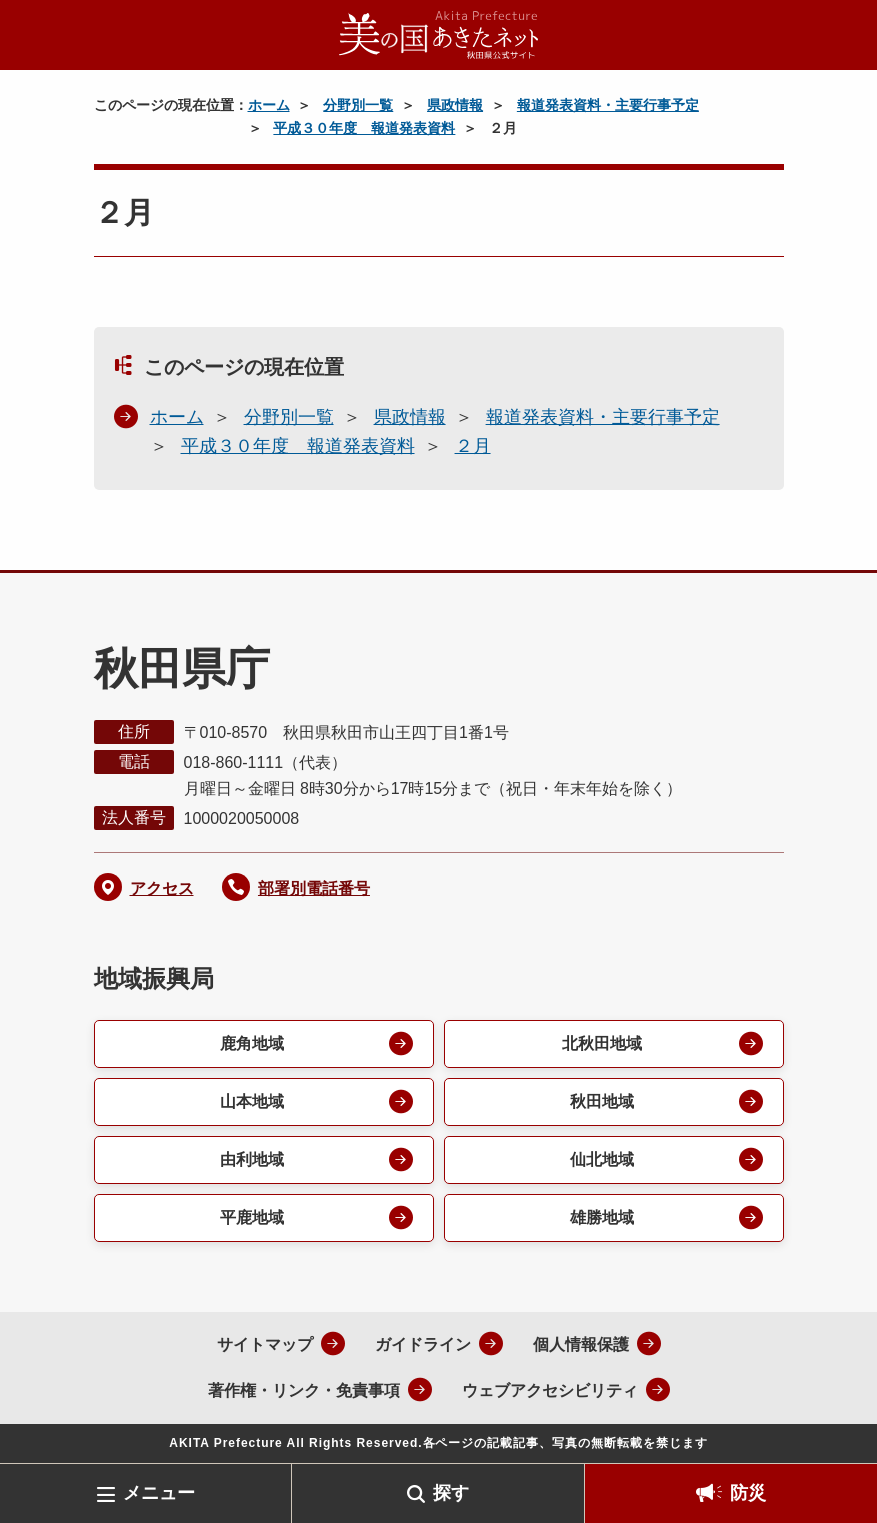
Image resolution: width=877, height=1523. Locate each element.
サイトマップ (265, 1344)
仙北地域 (602, 1159)
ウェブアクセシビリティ (550, 1390)
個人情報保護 (581, 1344)
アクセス (162, 888)
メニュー (159, 1493)
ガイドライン (423, 1344)
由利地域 (252, 1159)
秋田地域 (602, 1101)
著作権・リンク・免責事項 (304, 1390)
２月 (473, 446)
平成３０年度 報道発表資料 (364, 128)
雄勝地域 (602, 1217)
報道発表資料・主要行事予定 (608, 105)
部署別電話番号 (314, 888)
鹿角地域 (252, 1043)
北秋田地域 (602, 1043)
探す (451, 1493)
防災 (748, 1493)
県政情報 (455, 105)
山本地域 (252, 1101)
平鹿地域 (252, 1217)
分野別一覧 (358, 105)
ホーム (269, 105)
